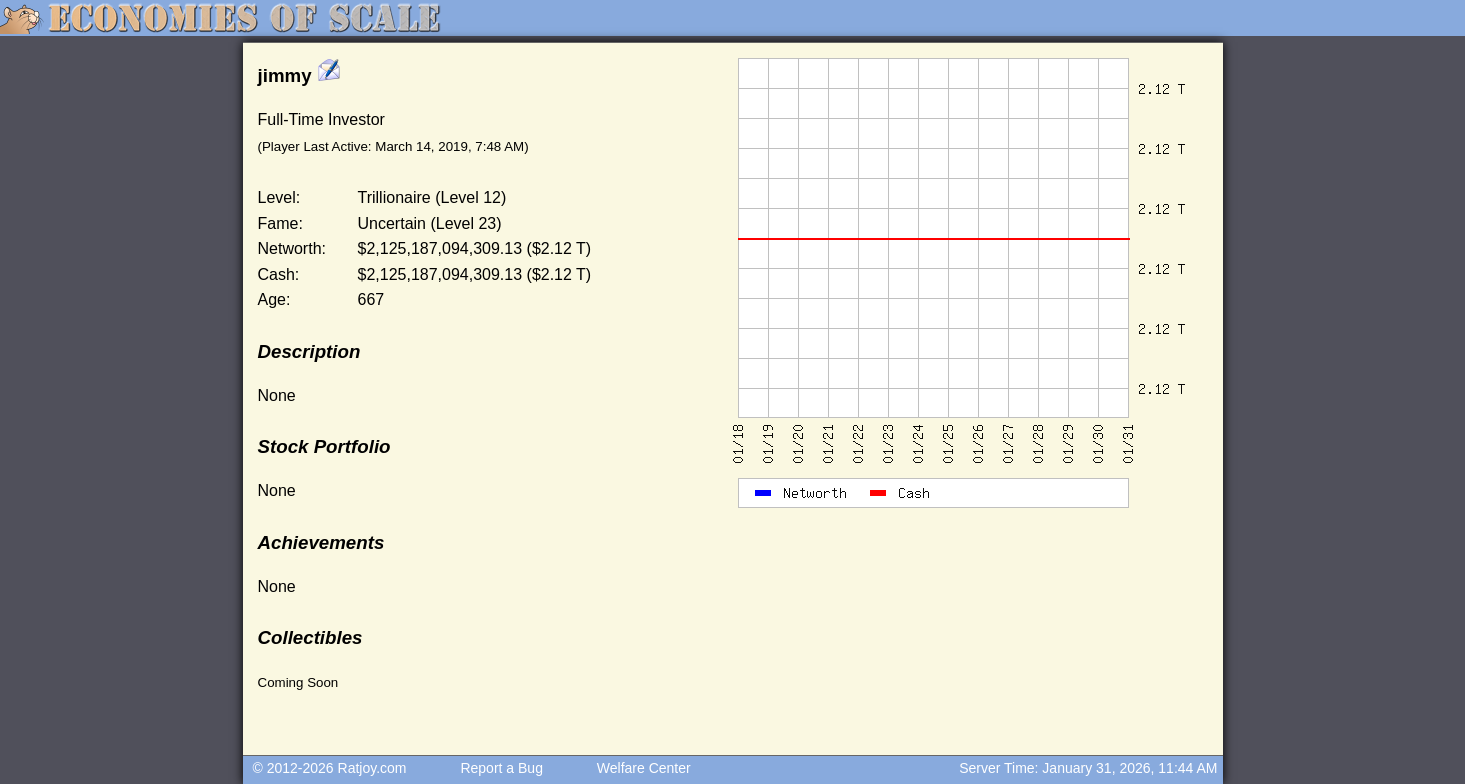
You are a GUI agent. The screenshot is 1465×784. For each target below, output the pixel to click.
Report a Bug (501, 768)
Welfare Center (644, 768)
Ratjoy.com (372, 768)
